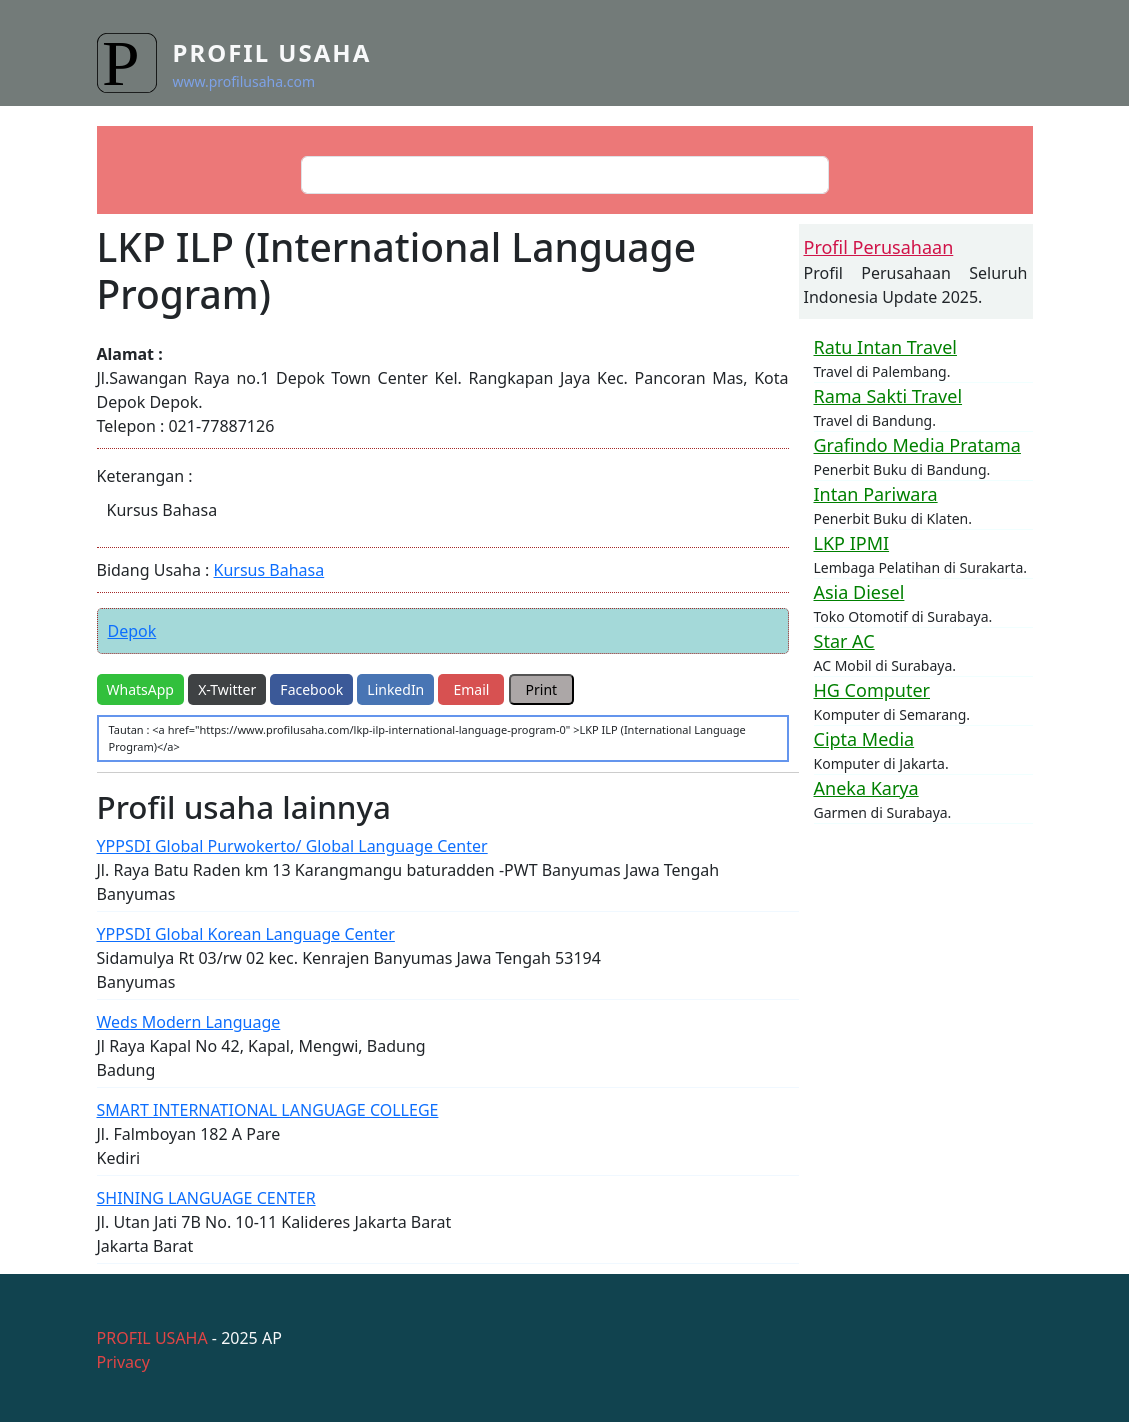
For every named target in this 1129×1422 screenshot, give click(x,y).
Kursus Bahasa (269, 570)
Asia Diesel (859, 592)
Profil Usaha (272, 52)
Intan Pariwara (876, 494)
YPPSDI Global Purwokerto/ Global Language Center (292, 846)
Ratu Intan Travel (885, 347)
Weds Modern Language (189, 1022)
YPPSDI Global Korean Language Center (246, 934)
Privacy (123, 1362)
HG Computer (872, 690)
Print (542, 689)
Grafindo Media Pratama (917, 445)
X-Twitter (227, 689)
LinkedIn (395, 689)
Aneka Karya (866, 788)
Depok (132, 631)
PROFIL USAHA (152, 1338)
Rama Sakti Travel (888, 396)
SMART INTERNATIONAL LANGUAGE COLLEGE (268, 1110)
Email (471, 689)
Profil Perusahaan (879, 247)
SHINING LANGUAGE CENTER (206, 1198)
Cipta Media (864, 739)
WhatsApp (140, 689)
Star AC (844, 641)
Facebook (311, 689)
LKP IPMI (852, 543)
